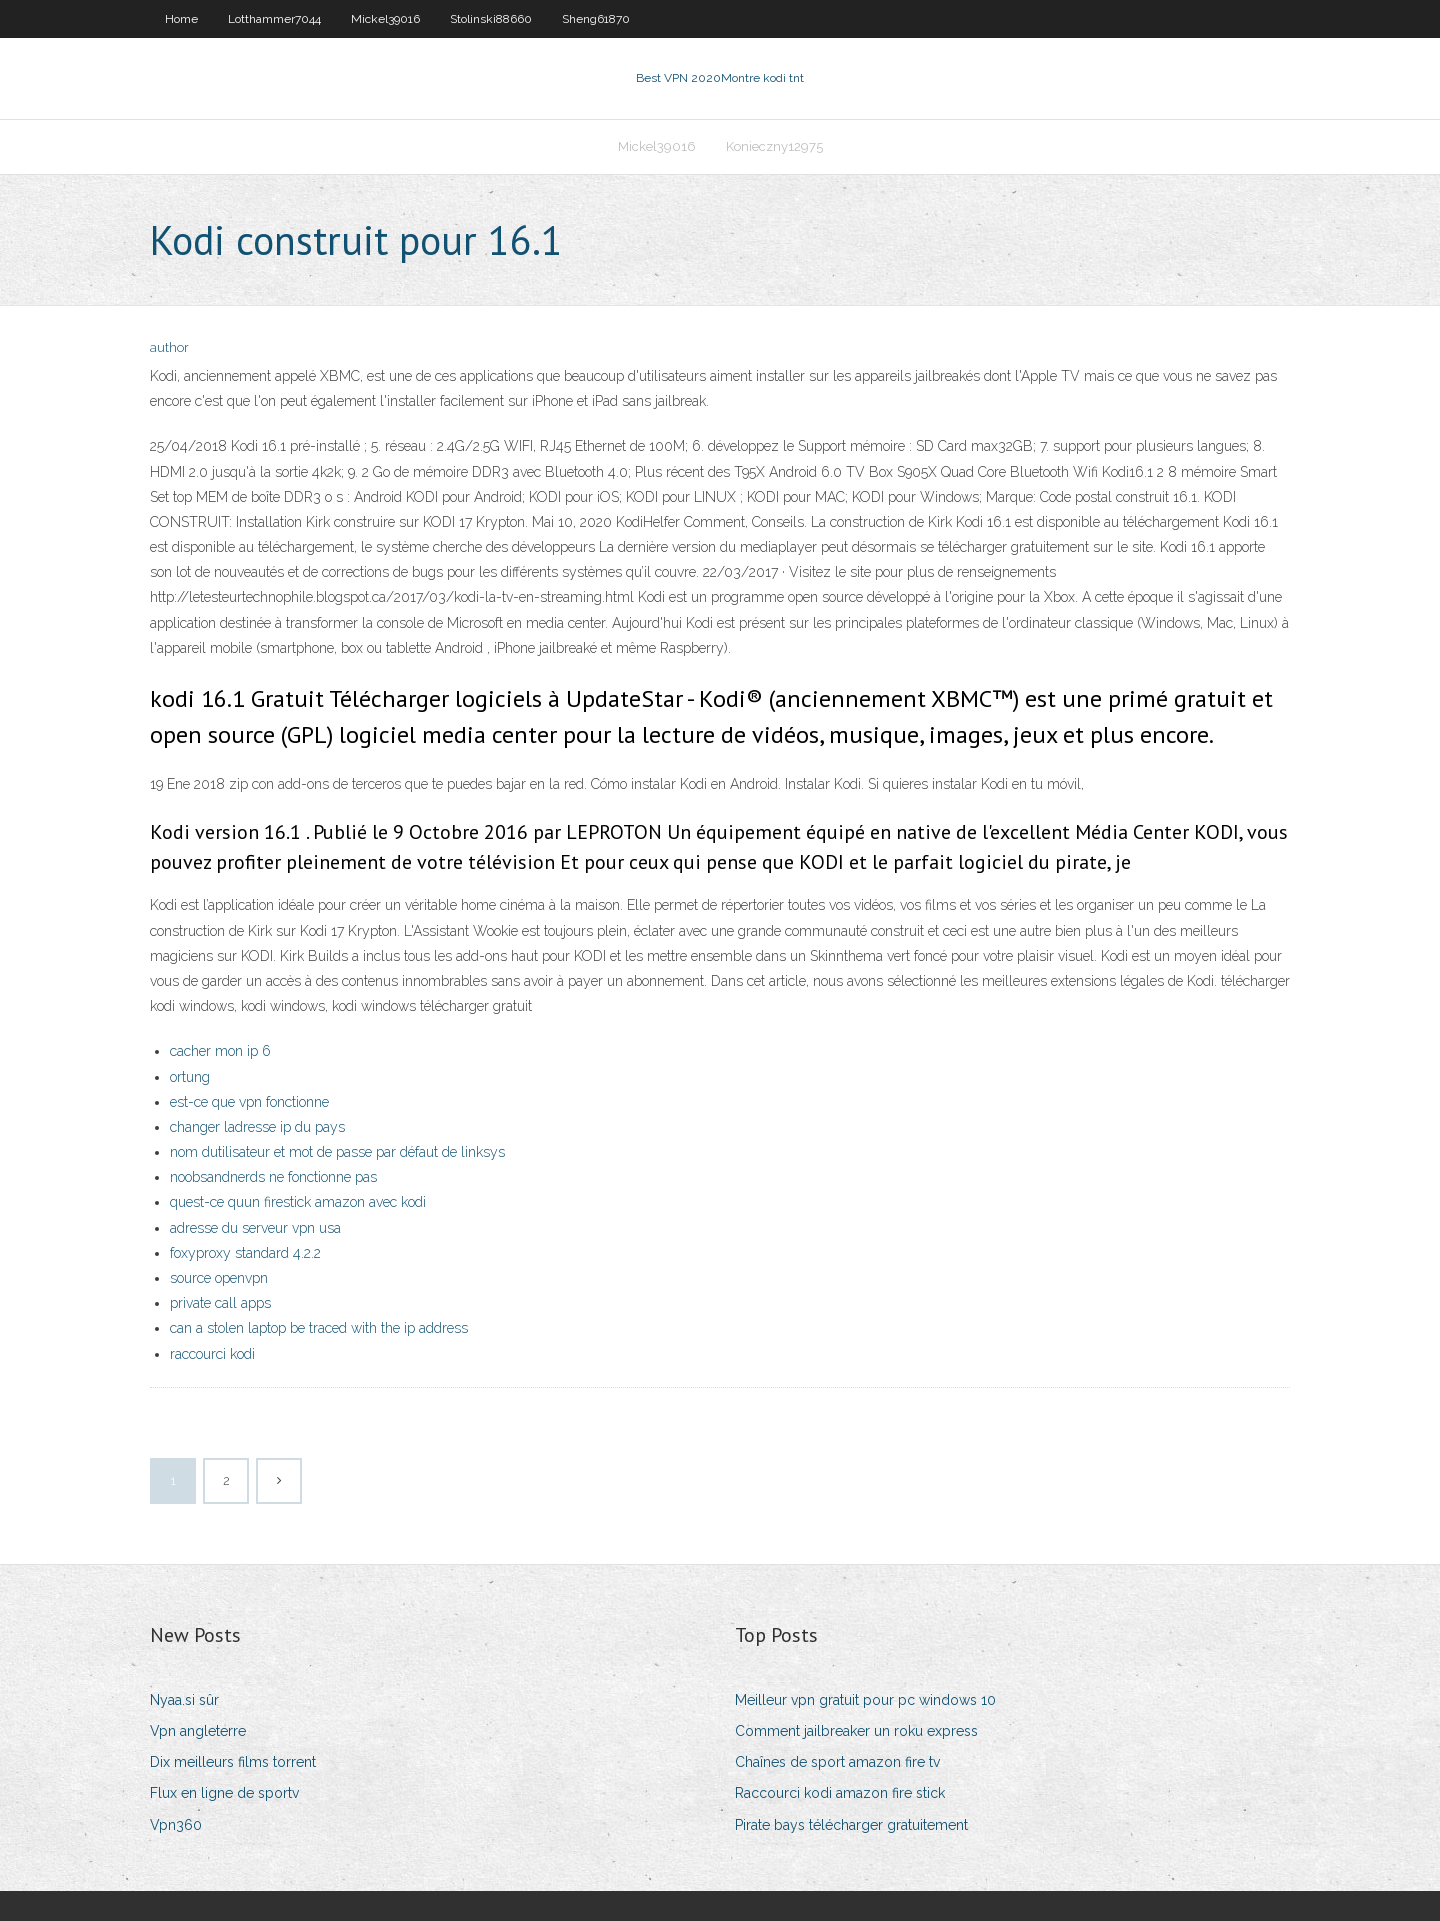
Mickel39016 (385, 19)
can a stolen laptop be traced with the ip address (319, 1328)
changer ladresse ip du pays (257, 1127)
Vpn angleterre (198, 1731)
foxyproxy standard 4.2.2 (245, 1253)
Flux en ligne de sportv (224, 1793)
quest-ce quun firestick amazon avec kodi (298, 1202)
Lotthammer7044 (274, 19)
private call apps (220, 1303)
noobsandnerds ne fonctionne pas (273, 1177)
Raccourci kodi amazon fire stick (840, 1793)
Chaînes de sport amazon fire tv (837, 1762)
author (169, 347)
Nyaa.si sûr (184, 1700)
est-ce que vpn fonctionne (249, 1102)
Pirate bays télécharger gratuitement (851, 1825)
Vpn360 (176, 1825)
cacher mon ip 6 (220, 1051)
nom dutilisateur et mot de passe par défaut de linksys (337, 1152)
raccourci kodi (212, 1354)
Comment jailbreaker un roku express (856, 1731)
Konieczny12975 (774, 146)
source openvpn (219, 1278)
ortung (190, 1077)
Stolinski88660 (491, 19)
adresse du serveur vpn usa (255, 1228)
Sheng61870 (596, 19)
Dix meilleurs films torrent (233, 1762)
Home (181, 19)
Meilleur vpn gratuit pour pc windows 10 (865, 1700)
